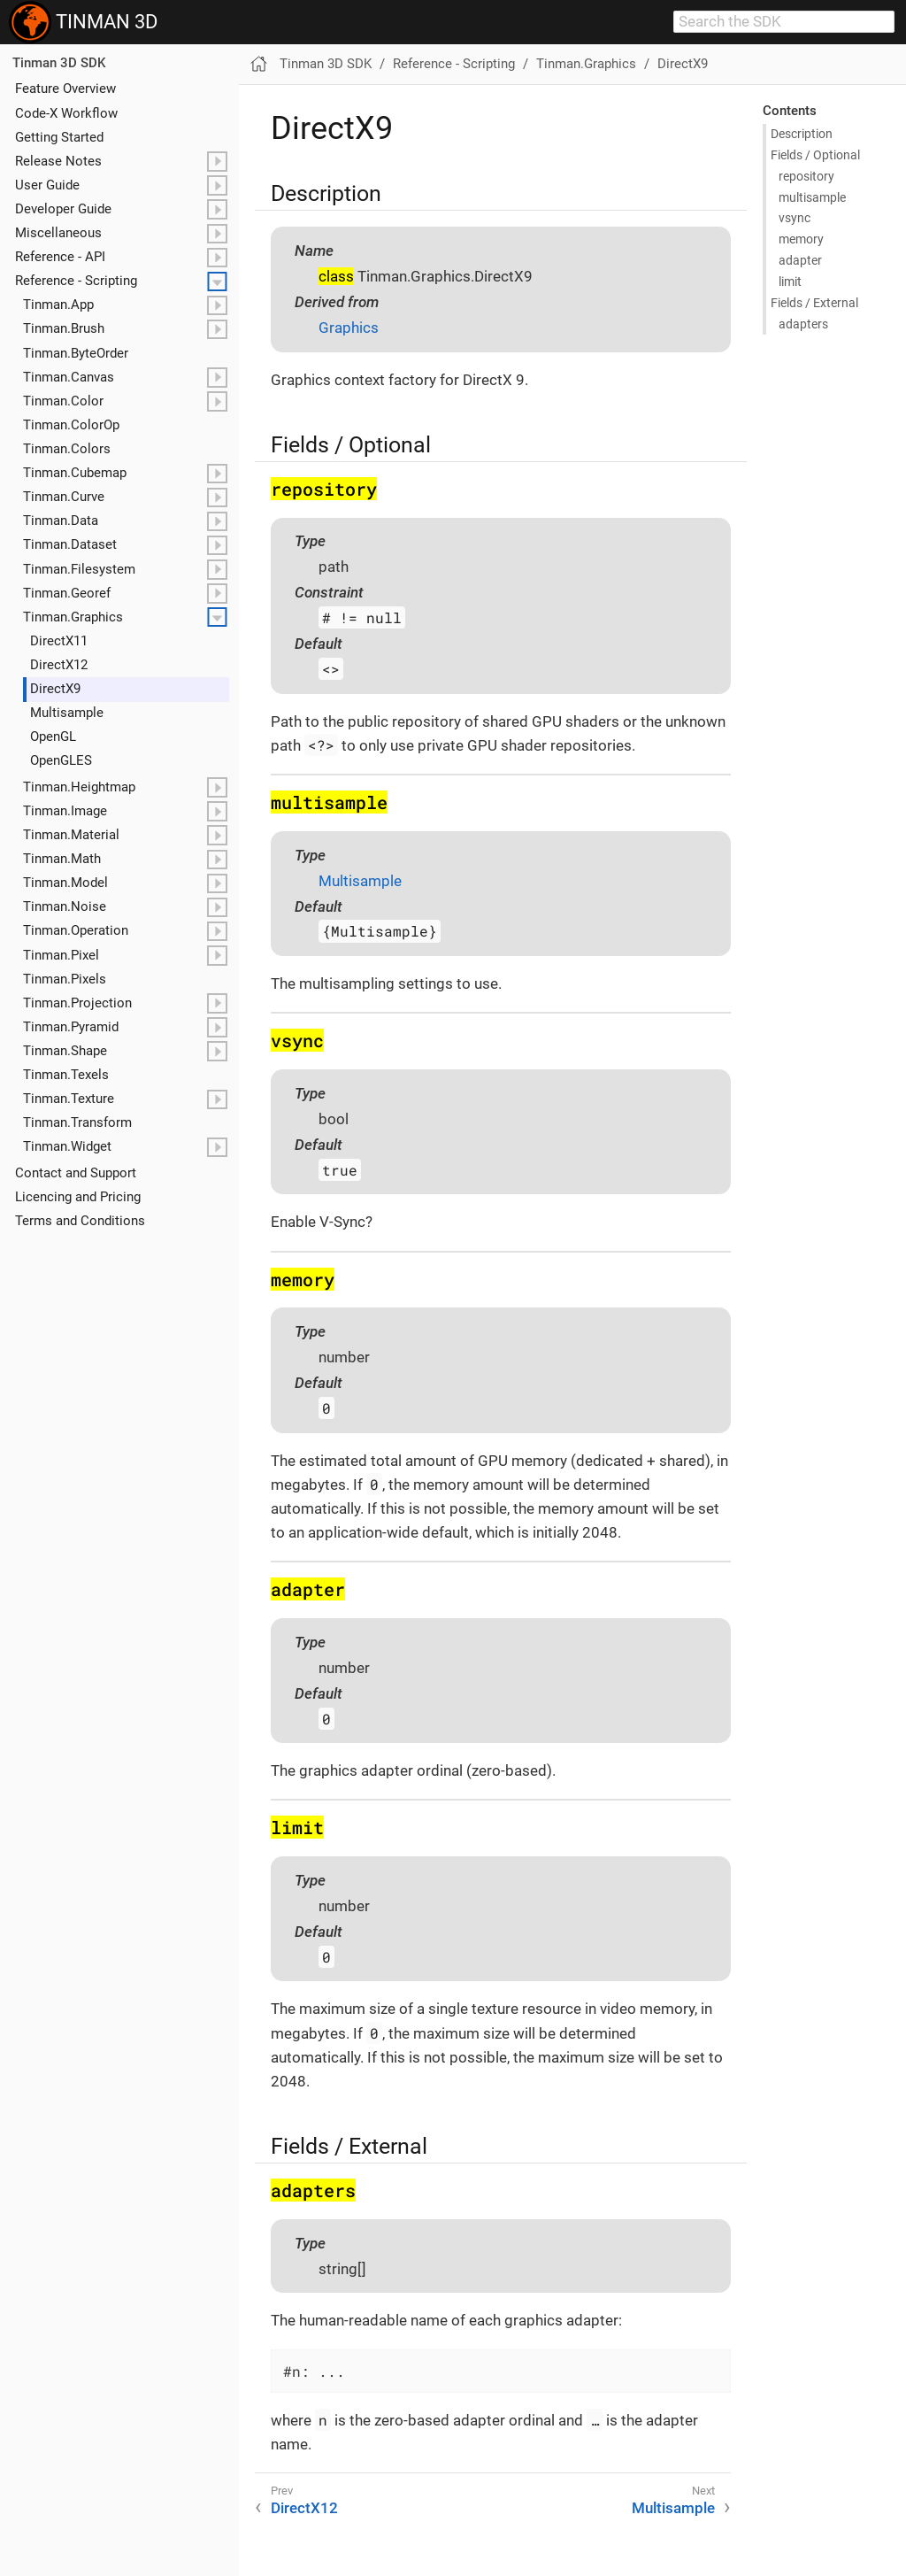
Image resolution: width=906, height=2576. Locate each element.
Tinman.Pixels (64, 979)
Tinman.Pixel (61, 955)
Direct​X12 (59, 665)
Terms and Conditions (80, 1221)
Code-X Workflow (66, 113)
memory (801, 239)
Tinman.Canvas (68, 377)
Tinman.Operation (75, 930)
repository (806, 176)
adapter (800, 260)
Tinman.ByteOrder (75, 353)
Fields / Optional (815, 155)
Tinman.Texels (66, 1075)
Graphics (349, 327)
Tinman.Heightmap (79, 787)
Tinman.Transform (77, 1122)
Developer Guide (63, 209)
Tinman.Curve (63, 497)
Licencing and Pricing (78, 1197)
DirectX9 (682, 64)
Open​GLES (61, 760)
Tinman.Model (65, 883)
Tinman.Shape (65, 1051)
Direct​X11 (59, 641)
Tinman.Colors (67, 449)
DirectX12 (304, 2508)
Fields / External (814, 303)
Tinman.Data (60, 520)
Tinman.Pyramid (71, 1027)
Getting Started (59, 137)
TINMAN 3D (83, 22)
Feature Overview (65, 88)
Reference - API (60, 257)
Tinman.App (58, 304)
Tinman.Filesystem (79, 569)
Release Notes (58, 161)
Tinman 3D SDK (58, 63)
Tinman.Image (65, 811)
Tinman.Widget (67, 1146)
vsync (794, 218)
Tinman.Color (63, 401)
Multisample (67, 713)
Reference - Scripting (76, 281)
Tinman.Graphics (73, 617)
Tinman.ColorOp (71, 425)
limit (790, 281)
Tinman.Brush (63, 328)
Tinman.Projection (77, 1003)
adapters (803, 324)
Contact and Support (75, 1173)
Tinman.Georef (67, 593)
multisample (812, 197)
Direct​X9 (55, 689)
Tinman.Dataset (70, 544)
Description (802, 134)
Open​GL (53, 736)
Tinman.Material (71, 835)
